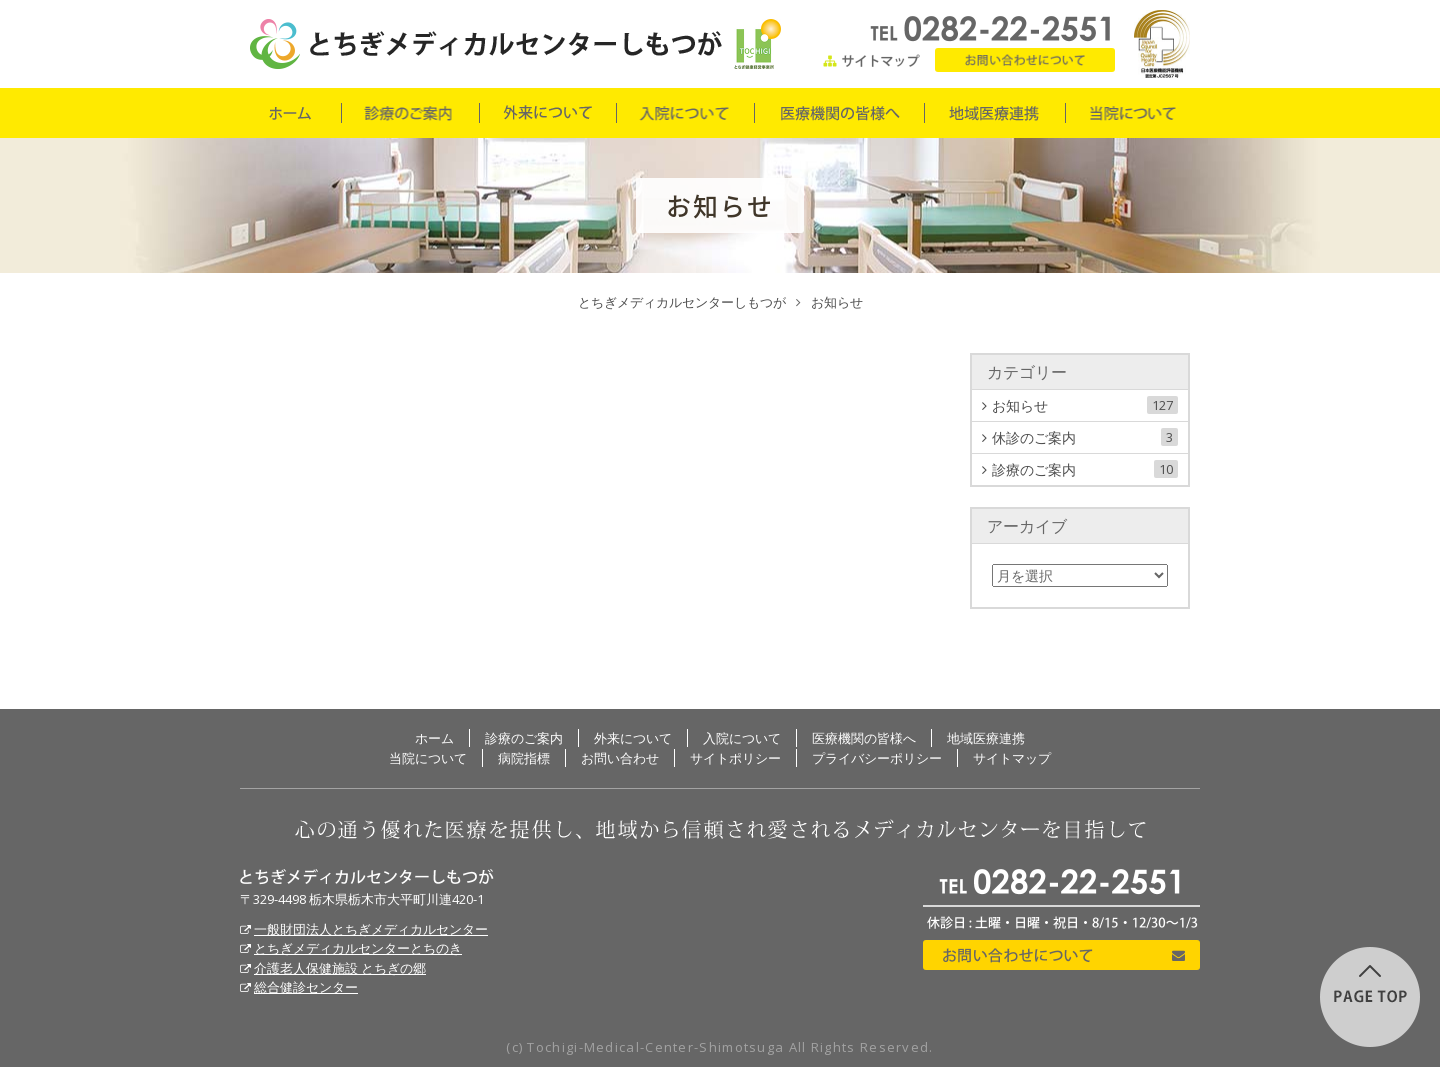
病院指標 (524, 758)
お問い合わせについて (1061, 955)
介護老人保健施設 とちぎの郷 (340, 968)
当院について (1132, 113)
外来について (547, 113)
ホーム (290, 113)
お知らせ (1085, 405)
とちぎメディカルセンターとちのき (358, 948)
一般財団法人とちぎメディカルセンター (371, 929)
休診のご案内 (1085, 437)
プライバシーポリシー (877, 758)
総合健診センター (306, 987)
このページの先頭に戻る (1370, 997)
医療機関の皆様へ (838, 113)
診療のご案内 (409, 113)
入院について (684, 113)
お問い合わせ (1025, 60)
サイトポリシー (735, 758)
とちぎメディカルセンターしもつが (367, 877)
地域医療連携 (994, 113)
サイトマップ (872, 60)
